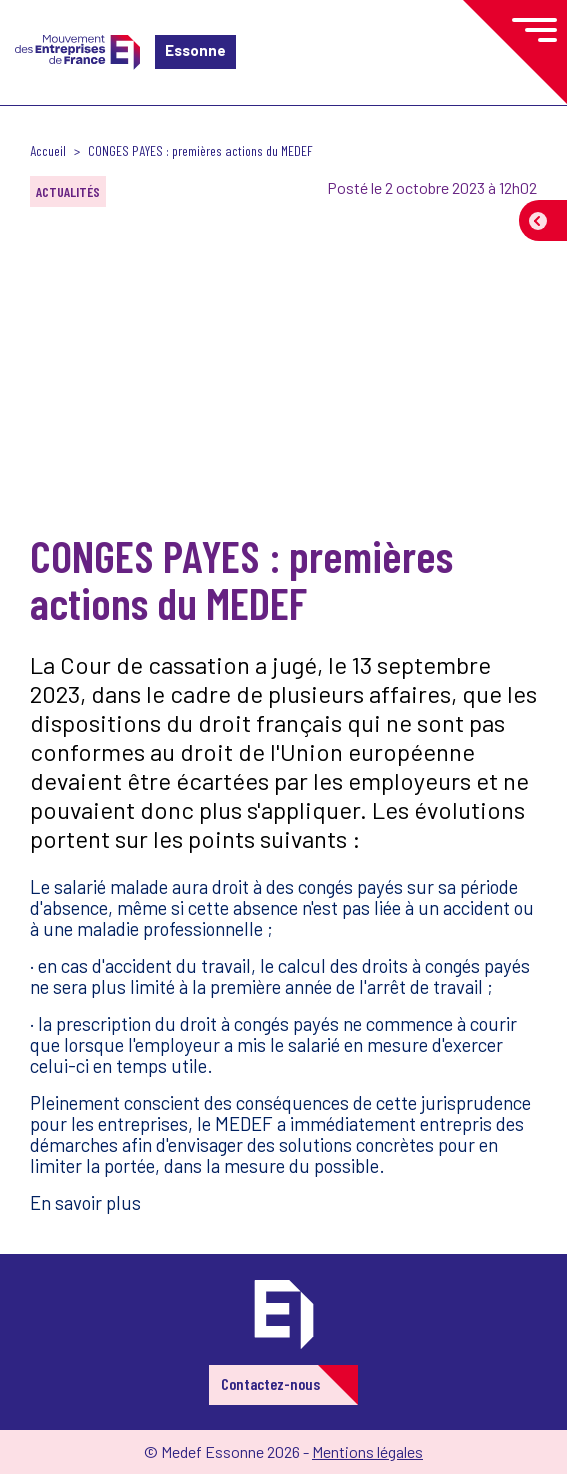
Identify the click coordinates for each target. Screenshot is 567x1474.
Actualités (68, 191)
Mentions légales (367, 1451)
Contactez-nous (270, 1383)
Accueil (48, 150)
